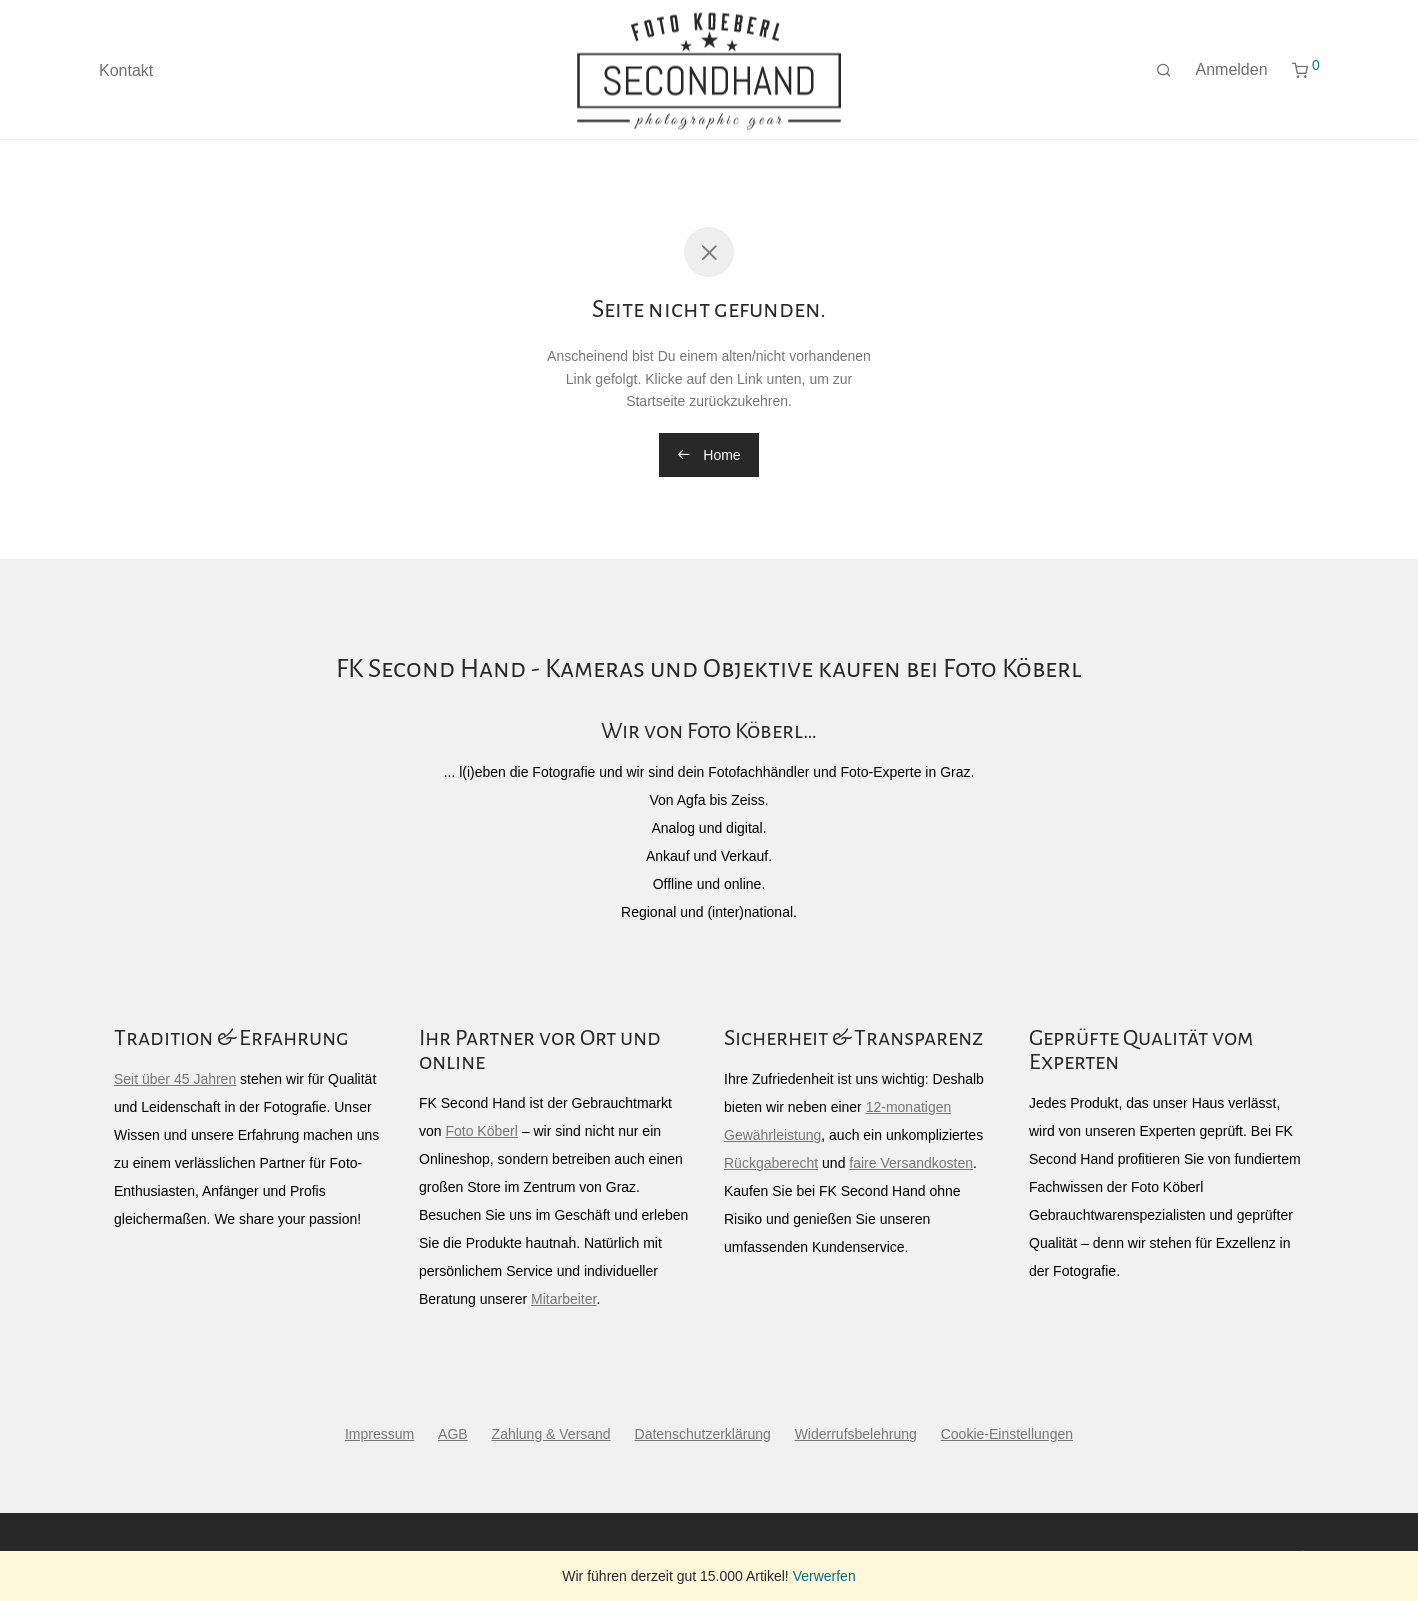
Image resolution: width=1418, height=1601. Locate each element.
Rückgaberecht (771, 1163)
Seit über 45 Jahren (175, 1079)
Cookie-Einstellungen (1007, 1434)
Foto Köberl (481, 1131)
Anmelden (1232, 78)
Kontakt (126, 79)
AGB (453, 1434)
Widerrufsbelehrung (856, 1434)
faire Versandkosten (911, 1163)
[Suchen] (1164, 80)
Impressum (379, 1434)
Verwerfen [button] (824, 1576)
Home (708, 455)
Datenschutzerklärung (703, 1434)
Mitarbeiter (563, 1299)
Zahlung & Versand (551, 1434)
